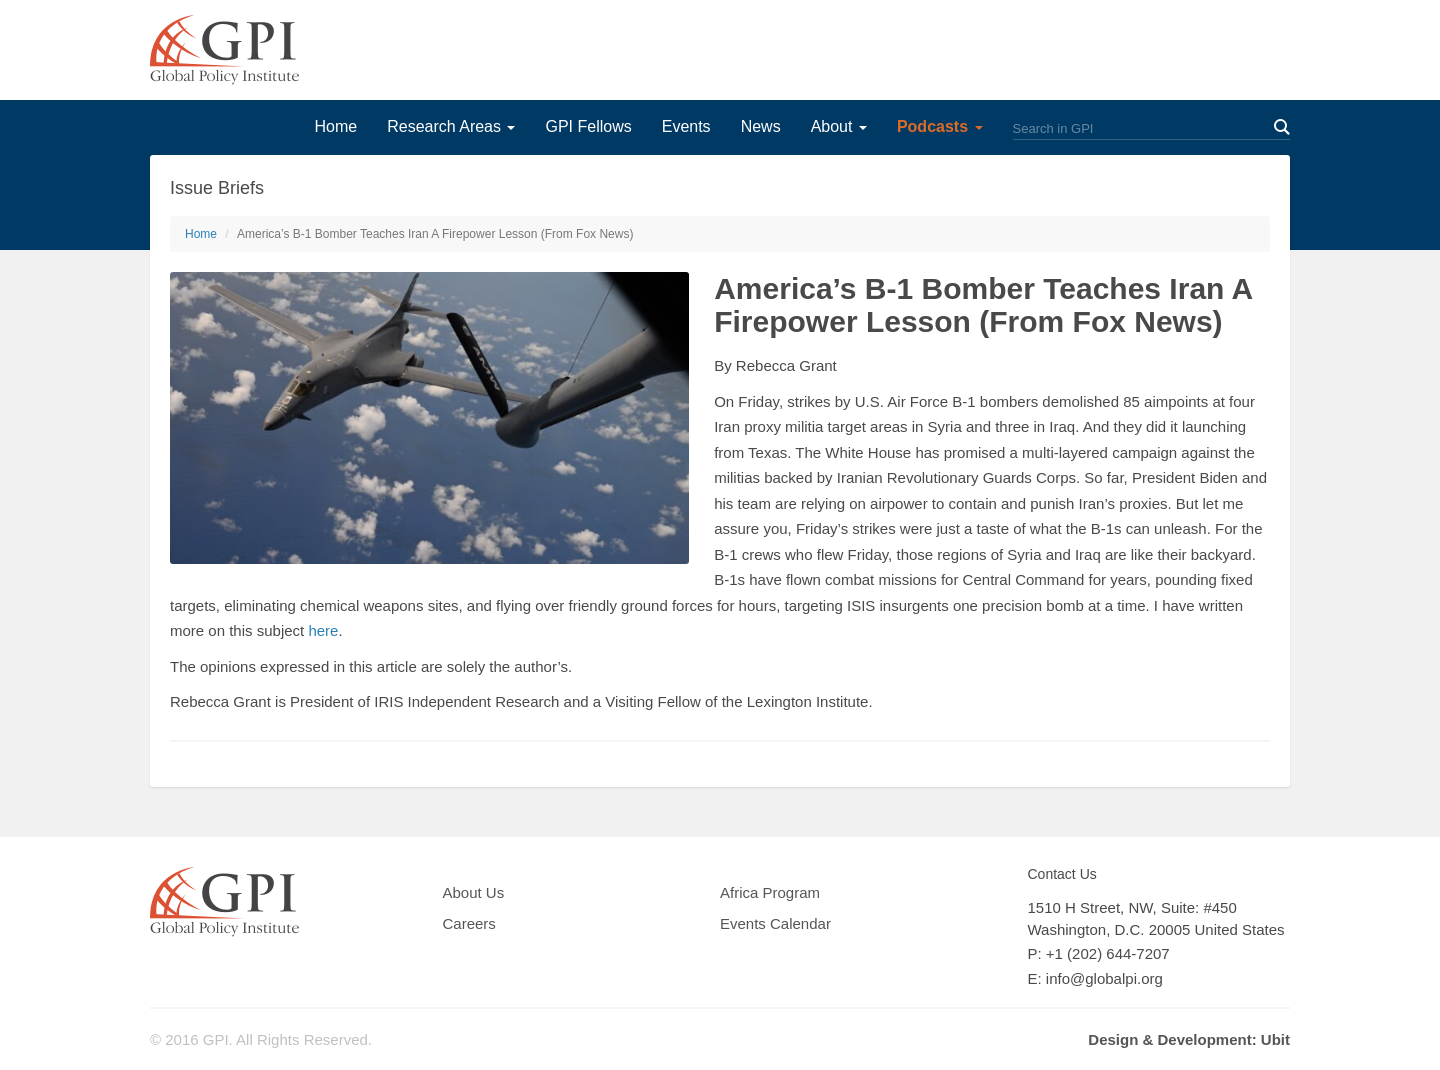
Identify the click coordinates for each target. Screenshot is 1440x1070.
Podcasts (940, 126)
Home (335, 126)
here (323, 630)
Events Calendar (775, 923)
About (839, 126)
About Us (474, 892)
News (761, 126)
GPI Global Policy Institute (224, 50)
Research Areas (451, 126)
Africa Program (770, 892)
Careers (469, 923)
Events (686, 126)
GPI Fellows (588, 126)
